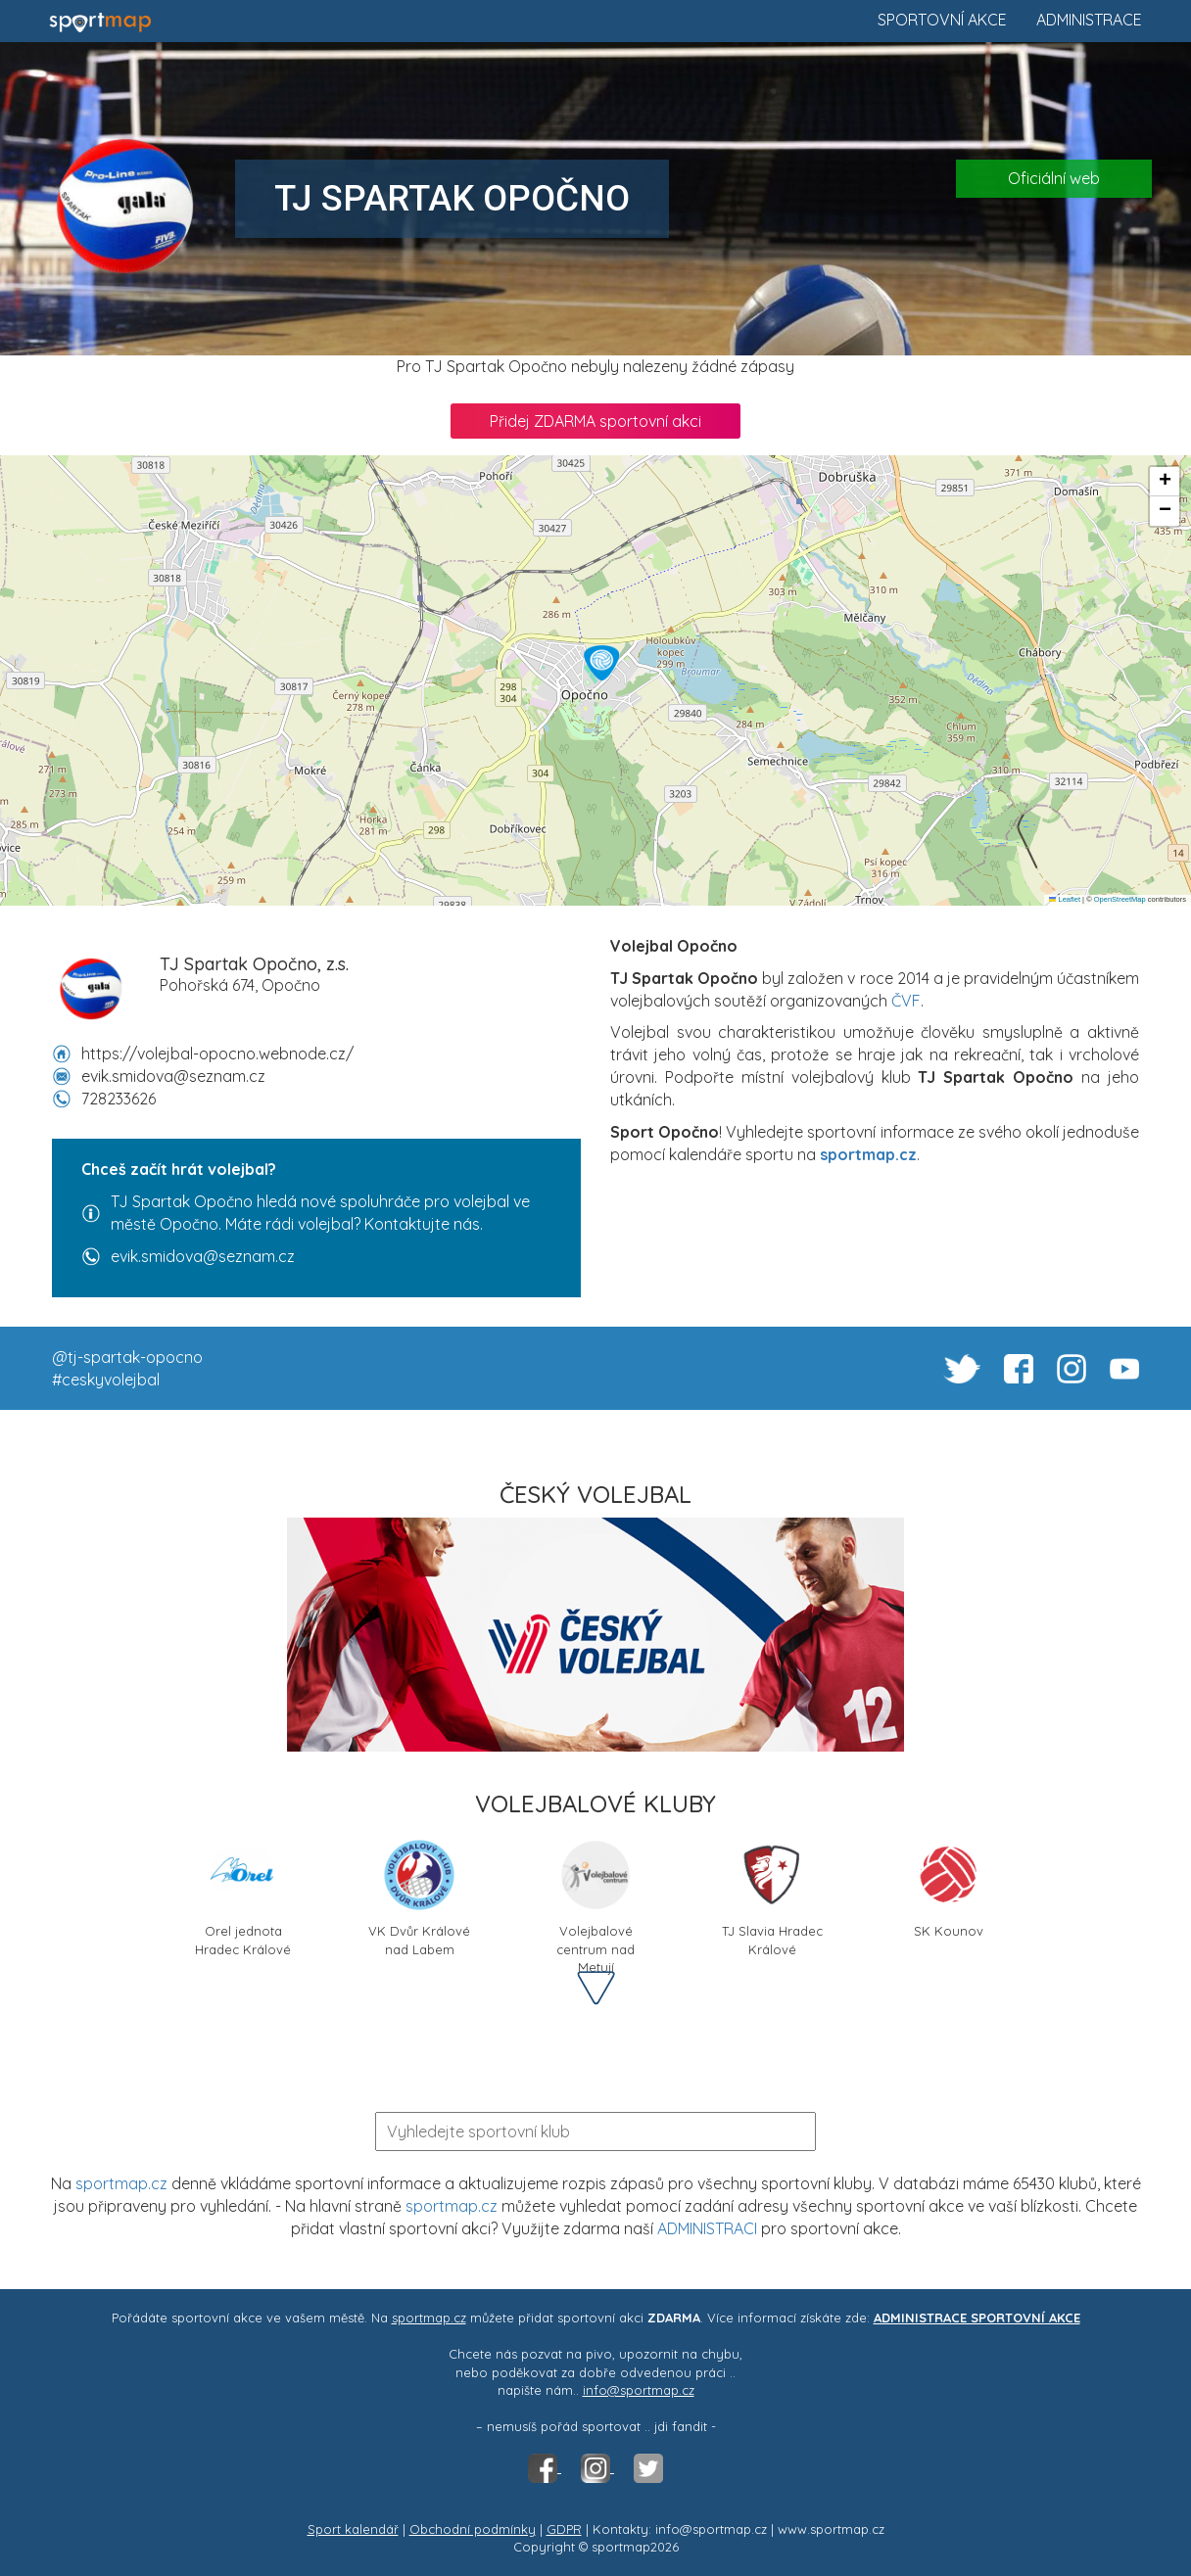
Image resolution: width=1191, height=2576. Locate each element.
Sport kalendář (353, 2529)
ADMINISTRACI (707, 2228)
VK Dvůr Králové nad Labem (419, 1894)
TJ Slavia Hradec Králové (772, 1894)
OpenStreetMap (1120, 899)
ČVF (906, 1000)
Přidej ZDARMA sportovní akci (595, 421)
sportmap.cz (121, 2183)
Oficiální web (1054, 178)
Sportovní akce (942, 19)
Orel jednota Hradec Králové (243, 1894)
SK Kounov (948, 1887)
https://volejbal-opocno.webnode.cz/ (217, 1053)
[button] (601, 662)
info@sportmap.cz (638, 2390)
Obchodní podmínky (472, 2529)
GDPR (564, 2529)
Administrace (1089, 19)
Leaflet (1064, 899)
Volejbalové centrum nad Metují (595, 1894)
